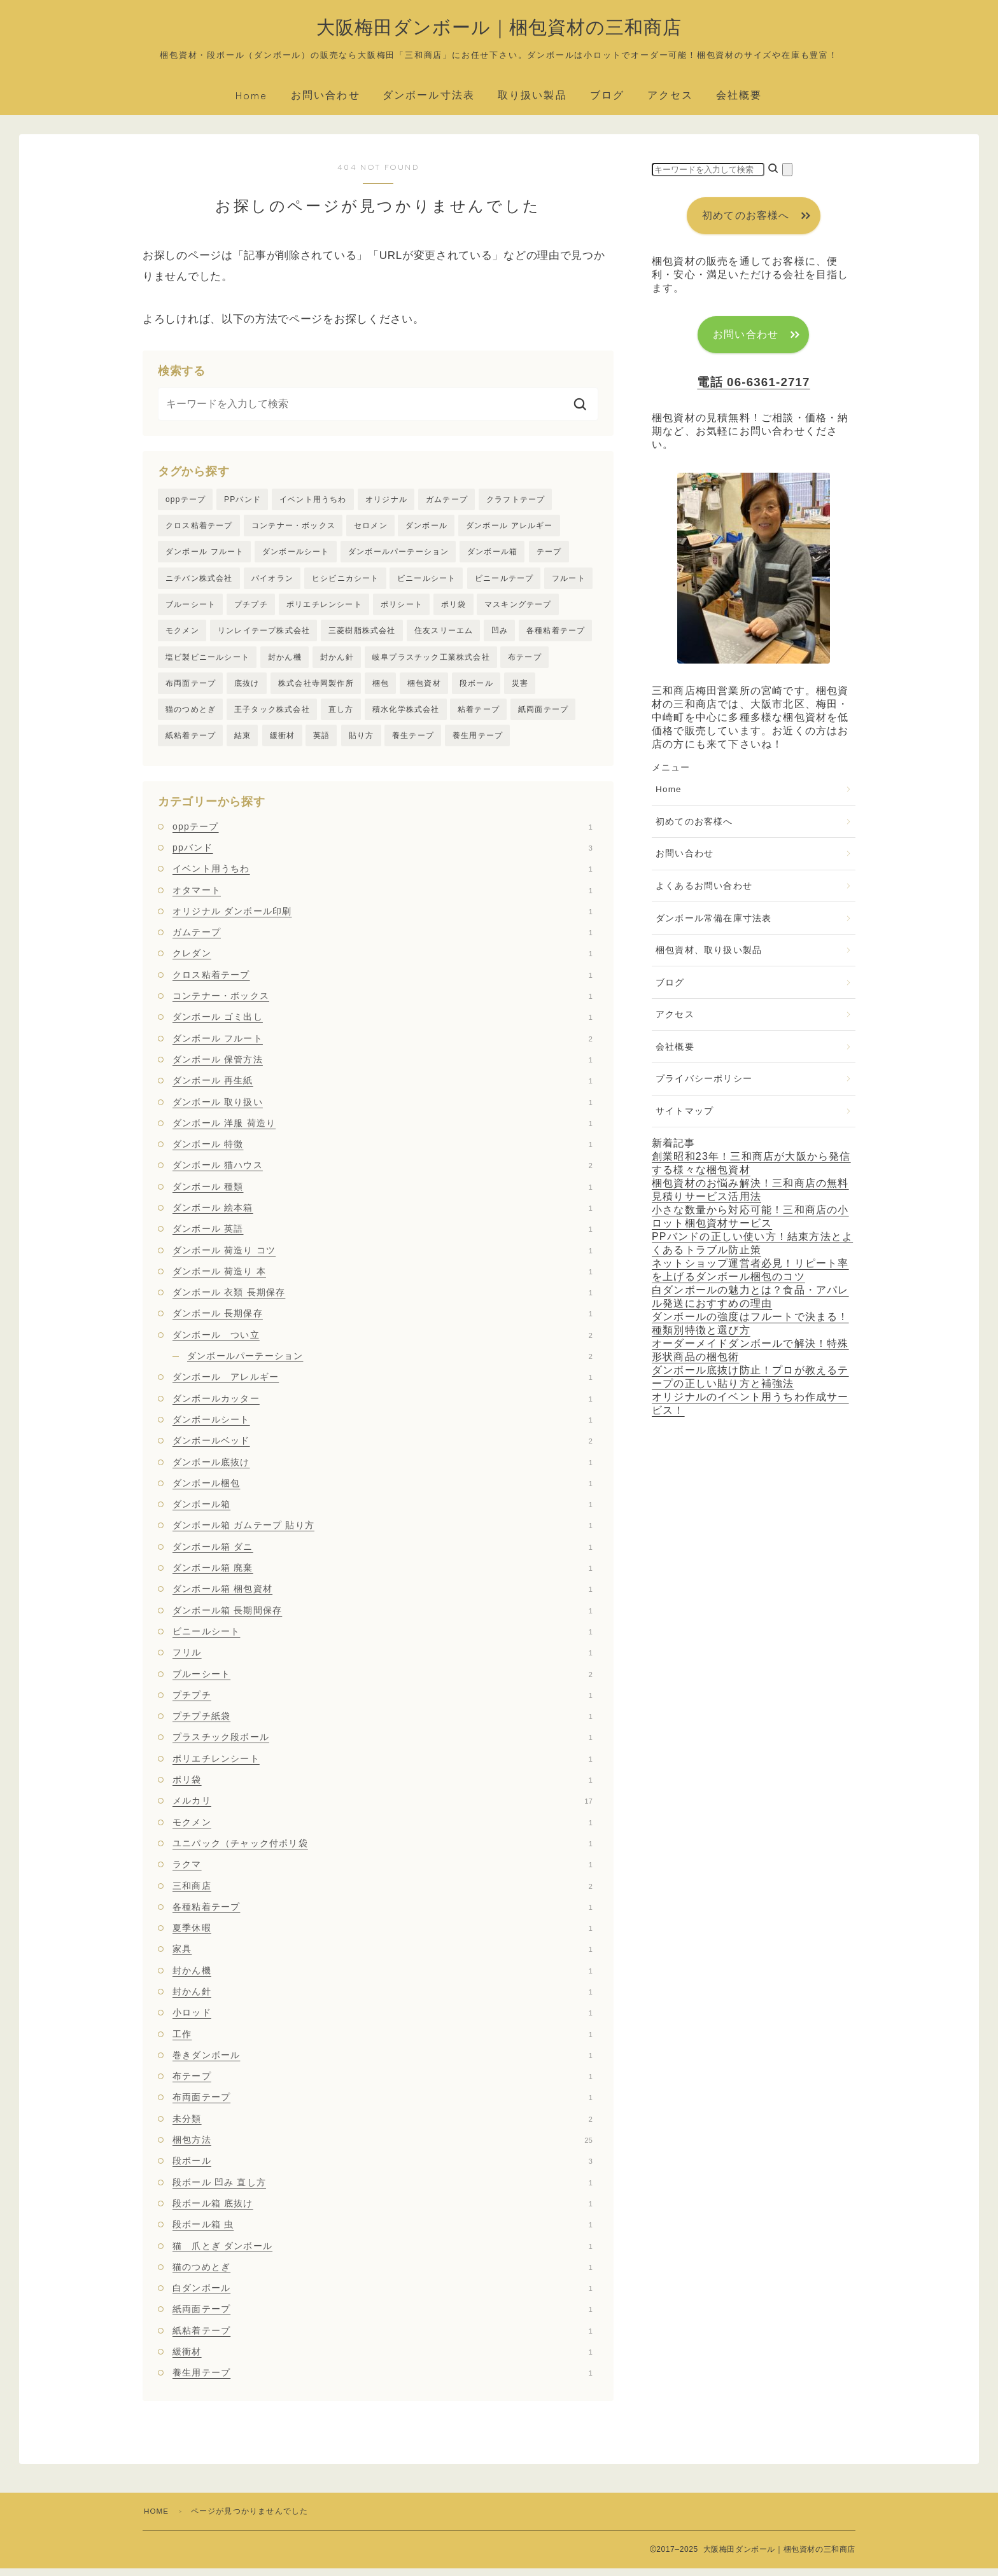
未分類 (382, 2126)
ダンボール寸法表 (429, 95)
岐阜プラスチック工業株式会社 (431, 661)
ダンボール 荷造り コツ (382, 1258)
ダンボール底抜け (382, 1470)
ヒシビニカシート (345, 580)
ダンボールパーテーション (398, 553)
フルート (569, 580)
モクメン (182, 634)
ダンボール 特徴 (382, 1151)
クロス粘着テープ (199, 526)
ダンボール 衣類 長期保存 (382, 1300)
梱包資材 (424, 688)
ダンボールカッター (382, 1406)
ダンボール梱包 (382, 1491)
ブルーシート (190, 607)
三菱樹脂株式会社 (362, 634)
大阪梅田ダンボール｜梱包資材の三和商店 (498, 27)
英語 (321, 742)
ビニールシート (426, 580)
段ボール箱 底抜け (382, 2211)
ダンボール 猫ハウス (382, 1172)
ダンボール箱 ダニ (382, 1554)
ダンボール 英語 (382, 1236)
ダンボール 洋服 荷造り (382, 1130)
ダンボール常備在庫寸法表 (713, 918)
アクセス (670, 95)
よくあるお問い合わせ (704, 886)
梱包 (380, 688)
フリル (382, 1660)
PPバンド (242, 500)
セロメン (371, 526)
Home (251, 96)
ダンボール (426, 526)
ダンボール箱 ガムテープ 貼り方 (382, 1533)
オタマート (382, 897)
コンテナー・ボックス (293, 526)
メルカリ (382, 1808)
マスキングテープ (518, 607)
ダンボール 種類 (382, 1194)
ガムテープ (447, 500)
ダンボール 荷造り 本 (382, 1279)
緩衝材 (282, 742)
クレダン (382, 961)
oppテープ (185, 500)
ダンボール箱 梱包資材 (382, 1596)
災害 (520, 688)
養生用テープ (478, 742)
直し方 (341, 715)
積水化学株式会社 (406, 715)
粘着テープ (479, 715)
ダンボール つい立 (382, 1342)
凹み (499, 634)
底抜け (247, 688)
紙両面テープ (543, 715)
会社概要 (739, 95)
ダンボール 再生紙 (382, 1088)
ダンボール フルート (204, 553)
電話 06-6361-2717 (753, 382)
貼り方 (361, 742)
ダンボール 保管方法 (382, 1067)
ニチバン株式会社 (199, 580)
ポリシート (402, 607)
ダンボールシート (296, 553)
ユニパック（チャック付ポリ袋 (382, 1851)
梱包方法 (382, 2147)
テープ (549, 553)
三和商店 (382, 1893)
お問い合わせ (325, 95)
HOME (157, 2518)
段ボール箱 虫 (382, 2232)
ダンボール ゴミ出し (382, 1024)
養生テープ (413, 742)
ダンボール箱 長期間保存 (382, 1618)
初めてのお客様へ (694, 822)
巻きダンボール (382, 2062)
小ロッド (382, 2020)
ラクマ (382, 1872)
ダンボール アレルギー (509, 526)
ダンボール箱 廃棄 (382, 1575)
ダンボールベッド (382, 1448)
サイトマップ (684, 1112)
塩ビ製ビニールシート (207, 661)
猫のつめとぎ (190, 715)
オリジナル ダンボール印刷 (382, 919)
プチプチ (251, 607)
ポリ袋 (454, 607)
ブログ (607, 95)
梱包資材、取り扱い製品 (709, 951)
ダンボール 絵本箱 (382, 1215)
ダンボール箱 (492, 553)
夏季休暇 (382, 1935)
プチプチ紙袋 (382, 1723)
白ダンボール (382, 2295)
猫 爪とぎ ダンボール (382, 2253)
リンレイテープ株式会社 (264, 634)
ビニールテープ (504, 580)
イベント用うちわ (313, 500)
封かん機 (285, 661)
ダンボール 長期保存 (382, 1321)
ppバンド (382, 855)
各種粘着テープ (555, 634)
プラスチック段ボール (382, 1744)
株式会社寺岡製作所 (316, 688)
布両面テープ (190, 688)
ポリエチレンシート (324, 607)
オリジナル (386, 500)
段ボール (476, 688)
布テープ (525, 661)
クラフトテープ (515, 500)
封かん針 (337, 661)
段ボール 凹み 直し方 (382, 2190)
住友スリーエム (443, 634)
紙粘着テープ (190, 742)
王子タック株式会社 (272, 715)
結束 (242, 742)
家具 (382, 1956)
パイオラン (272, 580)
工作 (382, 2041)
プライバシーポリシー (704, 1079)
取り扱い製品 (532, 95)
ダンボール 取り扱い (382, 1109)
